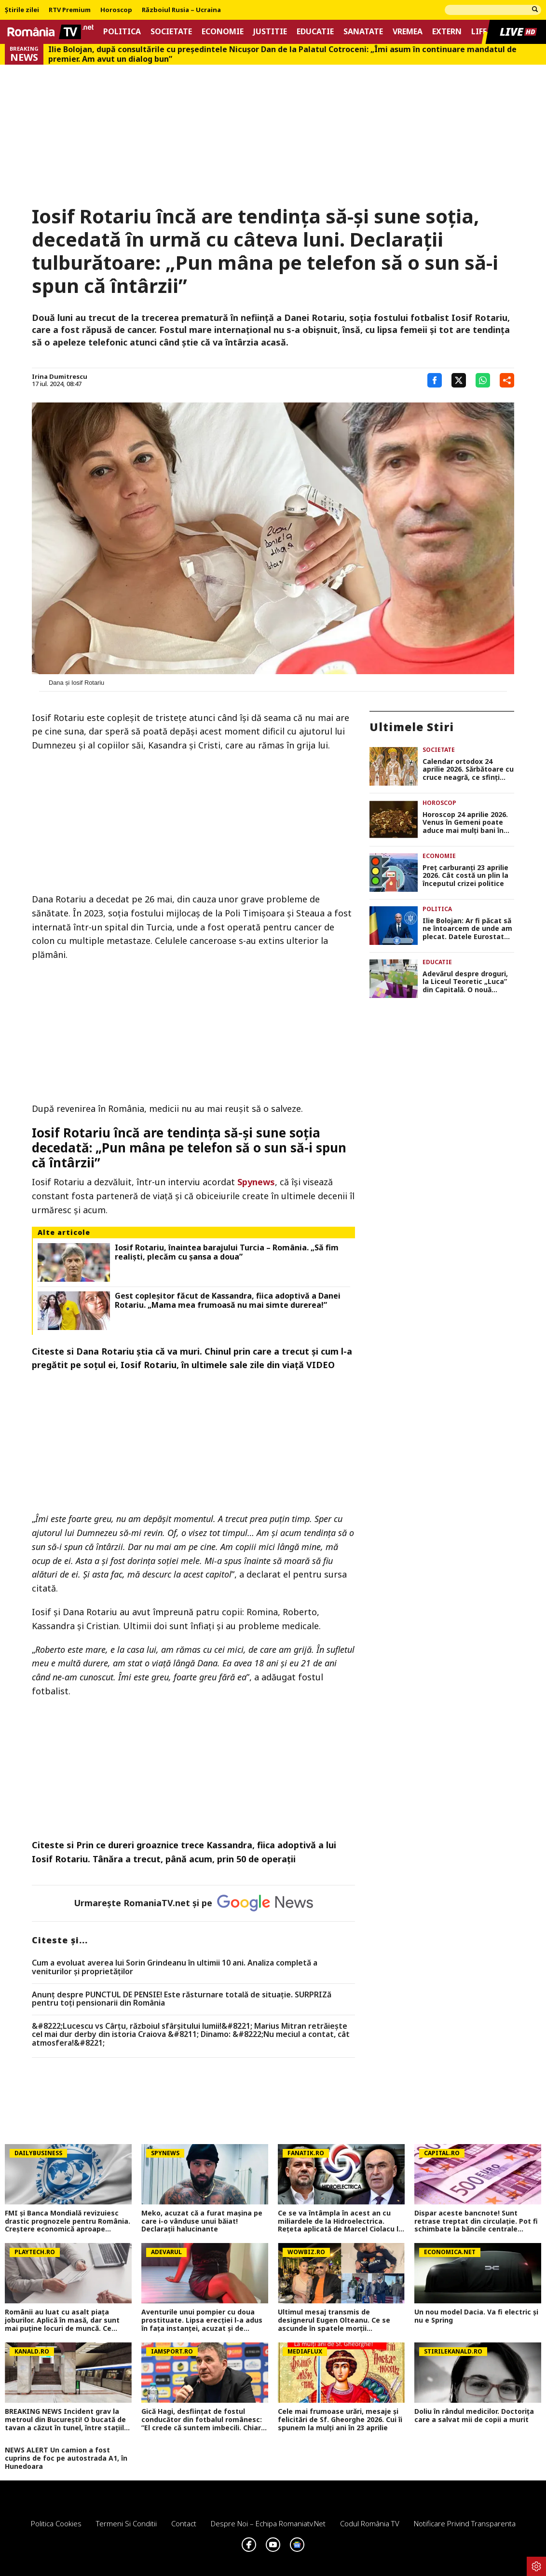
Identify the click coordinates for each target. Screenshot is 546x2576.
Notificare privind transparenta (465, 2523)
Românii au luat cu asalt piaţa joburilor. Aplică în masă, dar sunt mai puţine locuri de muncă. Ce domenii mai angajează (62, 2320)
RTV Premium (70, 10)
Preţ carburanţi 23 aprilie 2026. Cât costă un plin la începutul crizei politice (465, 876)
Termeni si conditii (126, 2523)
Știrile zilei (22, 10)
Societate (171, 31)
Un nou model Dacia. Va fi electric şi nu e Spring (476, 2316)
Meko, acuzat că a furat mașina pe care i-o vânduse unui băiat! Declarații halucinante (201, 2221)
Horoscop (116, 10)
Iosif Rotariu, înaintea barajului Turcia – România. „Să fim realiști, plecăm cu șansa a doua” (227, 1252)
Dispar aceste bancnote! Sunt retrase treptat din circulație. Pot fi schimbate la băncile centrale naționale (476, 2221)
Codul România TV (369, 2523)
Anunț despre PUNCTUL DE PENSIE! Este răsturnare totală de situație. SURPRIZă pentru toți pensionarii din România (181, 1999)
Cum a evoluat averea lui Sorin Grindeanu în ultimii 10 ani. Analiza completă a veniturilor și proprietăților (174, 1967)
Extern (447, 31)
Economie (223, 31)
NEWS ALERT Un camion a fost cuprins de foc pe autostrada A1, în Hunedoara (66, 2458)
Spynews (256, 1182)
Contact (183, 2523)
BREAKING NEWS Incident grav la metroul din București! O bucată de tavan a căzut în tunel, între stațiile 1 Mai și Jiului (66, 2420)
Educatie (315, 31)
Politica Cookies (56, 2523)
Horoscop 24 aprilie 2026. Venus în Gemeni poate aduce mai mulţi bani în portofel (465, 823)
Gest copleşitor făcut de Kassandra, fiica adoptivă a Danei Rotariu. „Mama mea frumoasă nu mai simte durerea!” (228, 1300)
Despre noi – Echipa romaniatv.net (268, 2523)
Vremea (408, 31)
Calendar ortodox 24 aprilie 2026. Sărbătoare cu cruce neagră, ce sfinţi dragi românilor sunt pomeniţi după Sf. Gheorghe (468, 770)
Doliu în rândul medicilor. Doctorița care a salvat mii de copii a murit (474, 2416)
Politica (122, 31)
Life (479, 31)
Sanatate (363, 31)
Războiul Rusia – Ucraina (181, 10)
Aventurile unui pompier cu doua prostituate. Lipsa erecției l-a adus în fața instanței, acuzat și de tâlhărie (201, 2320)
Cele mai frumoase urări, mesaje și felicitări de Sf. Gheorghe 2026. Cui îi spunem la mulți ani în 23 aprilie (340, 2420)
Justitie (270, 31)
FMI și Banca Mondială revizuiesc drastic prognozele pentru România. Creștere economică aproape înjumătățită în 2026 (67, 2221)
